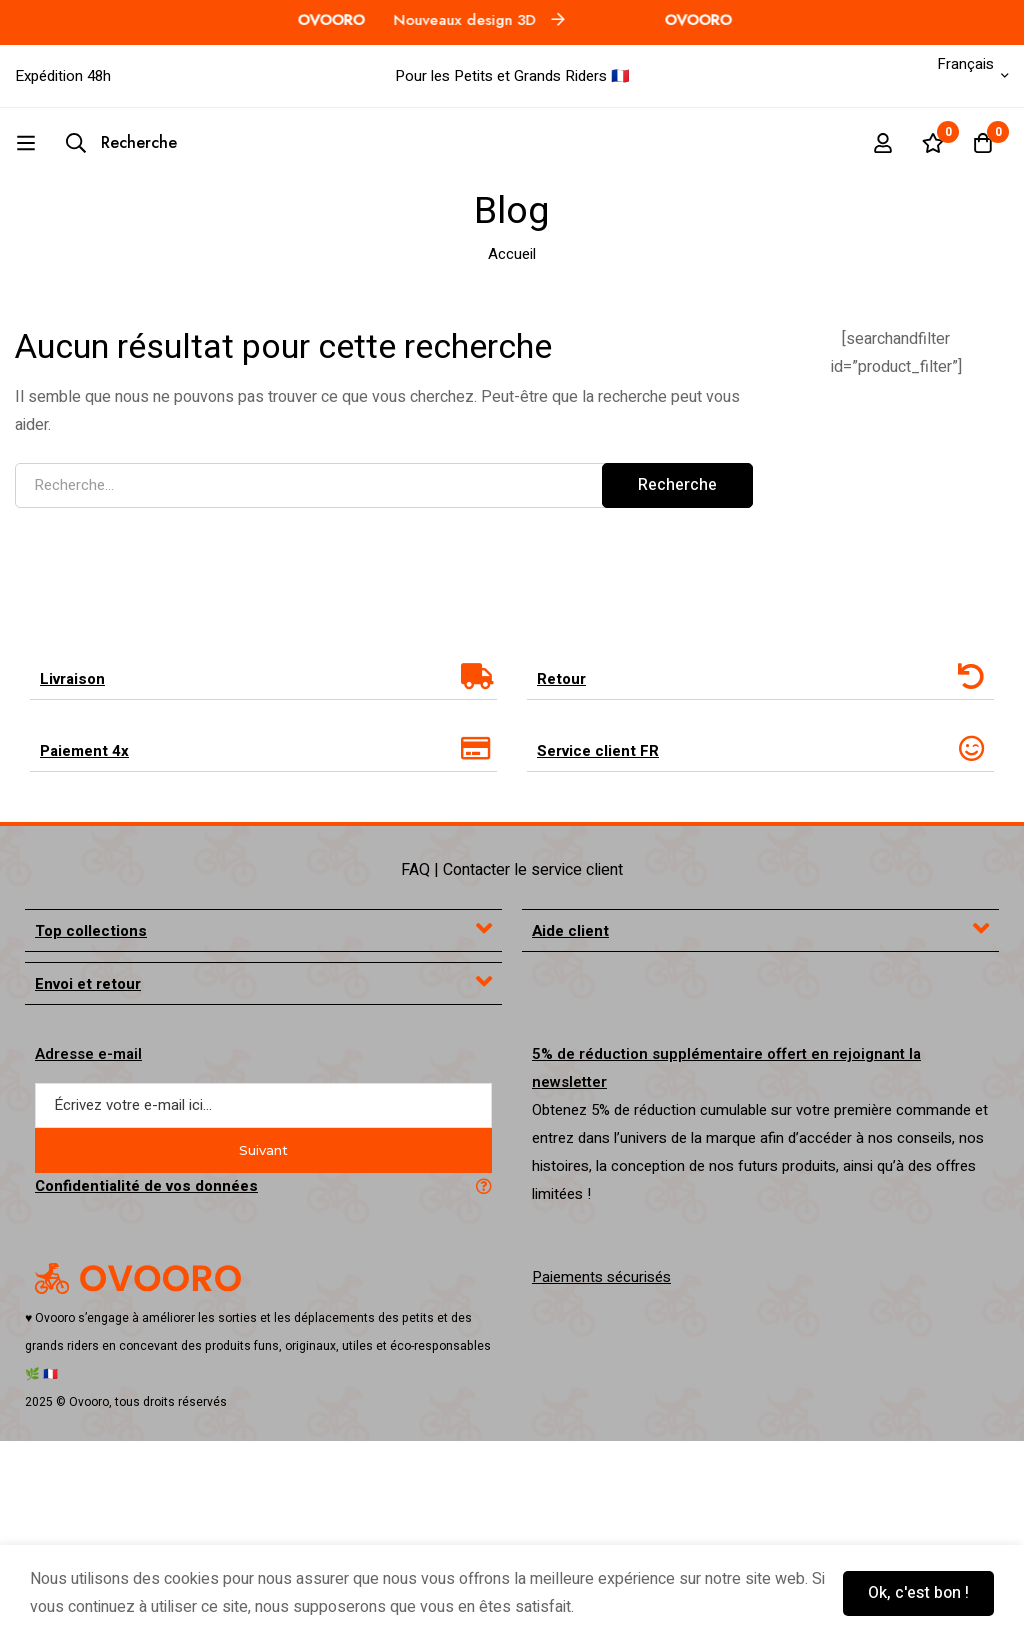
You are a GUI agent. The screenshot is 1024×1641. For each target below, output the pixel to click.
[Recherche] (121, 143)
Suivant (263, 1150)
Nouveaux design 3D (442, 20)
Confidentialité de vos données (146, 1186)
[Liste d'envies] (933, 143)
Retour (561, 679)
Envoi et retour (88, 984)
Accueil (512, 254)
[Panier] (983, 143)
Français (951, 64)
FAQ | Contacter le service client (512, 870)
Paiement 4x (84, 751)
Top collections (91, 931)
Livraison (72, 679)
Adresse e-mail (88, 1054)
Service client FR (598, 751)
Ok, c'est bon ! (918, 1593)
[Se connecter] (883, 143)
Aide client (570, 931)
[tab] (263, 679)
